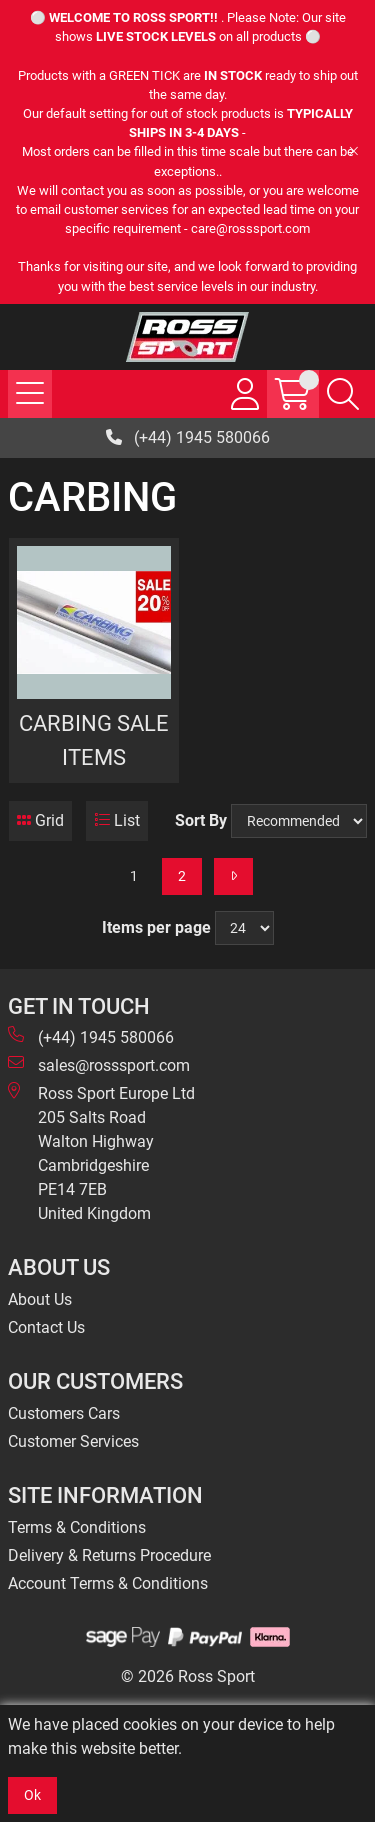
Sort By (201, 820)
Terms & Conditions (77, 1527)
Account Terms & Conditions (108, 1583)
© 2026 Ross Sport (188, 1676)
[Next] (233, 876)
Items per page (156, 927)
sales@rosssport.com (99, 1064)
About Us (40, 1299)
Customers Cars (64, 1413)
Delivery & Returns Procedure (109, 1555)
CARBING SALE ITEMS (94, 740)
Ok (32, 1795)
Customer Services (73, 1441)
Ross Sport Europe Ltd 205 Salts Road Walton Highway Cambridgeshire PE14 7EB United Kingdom (101, 1152)
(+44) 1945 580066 (188, 437)
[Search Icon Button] (343, 394)
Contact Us (46, 1327)
